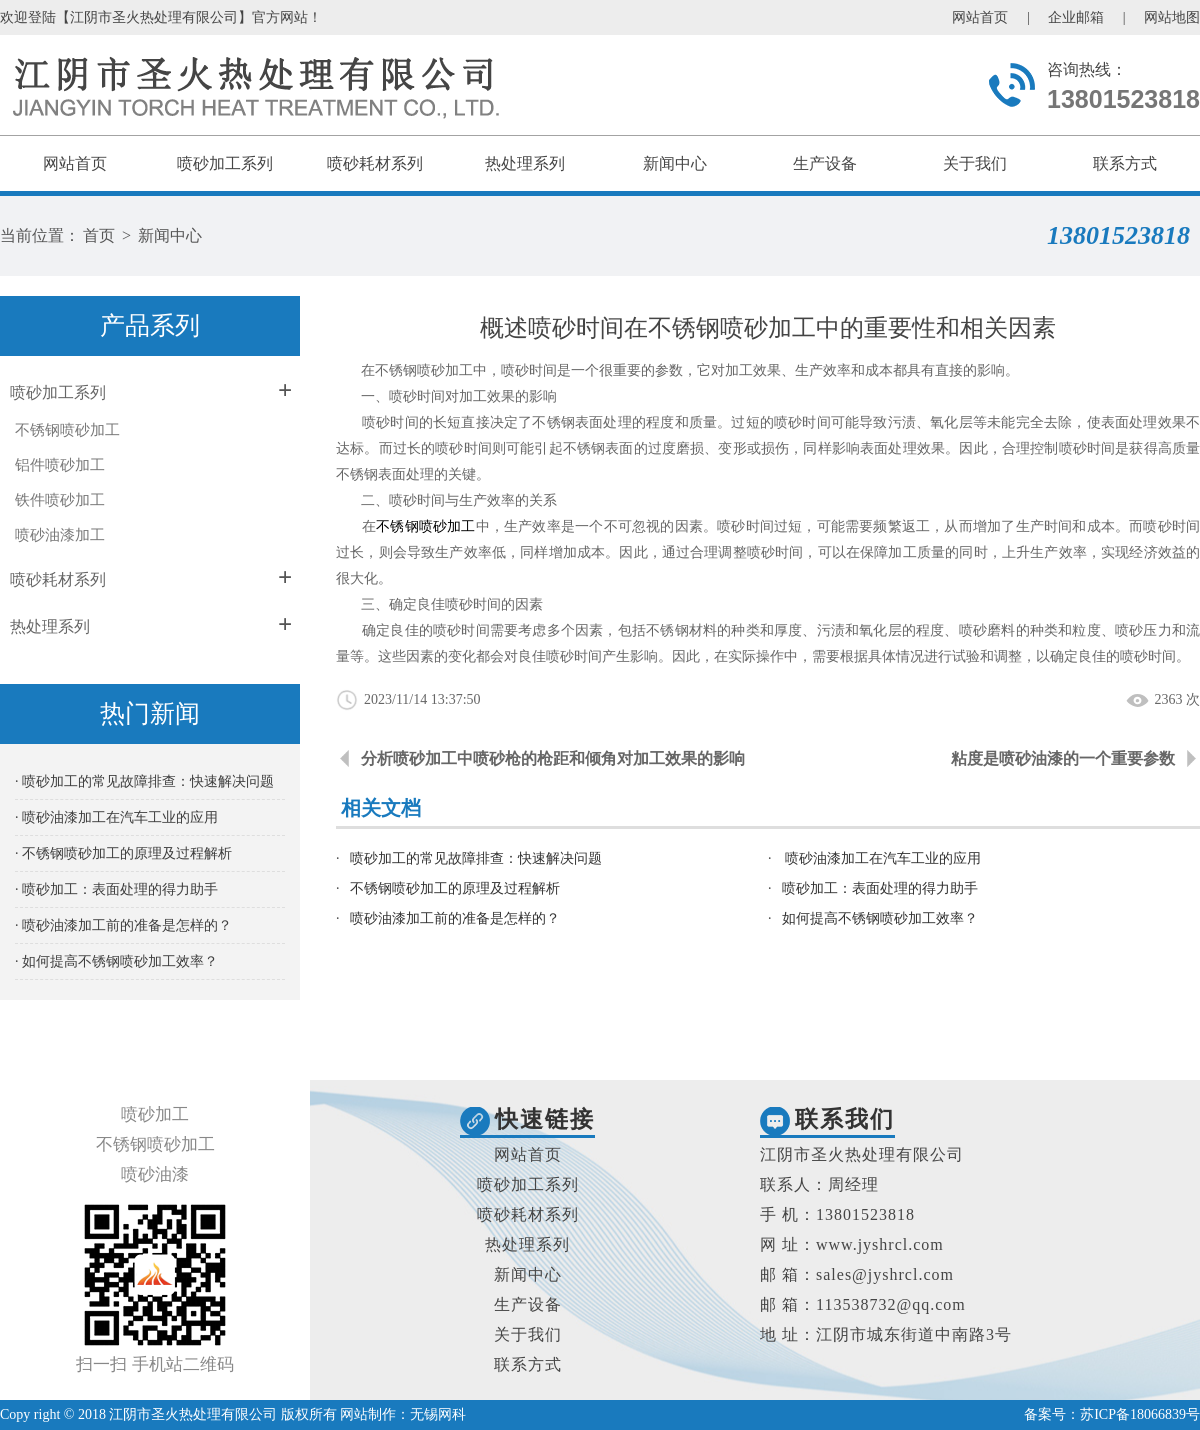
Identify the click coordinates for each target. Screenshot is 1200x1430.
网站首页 (980, 17)
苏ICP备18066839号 (1140, 1414)
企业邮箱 (1076, 17)
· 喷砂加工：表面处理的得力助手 (116, 889)
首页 (99, 235)
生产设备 (825, 163)
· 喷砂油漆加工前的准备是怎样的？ (123, 925)
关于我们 (975, 163)
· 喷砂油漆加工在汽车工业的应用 (116, 817)
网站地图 (1172, 17)
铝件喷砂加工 (60, 465)
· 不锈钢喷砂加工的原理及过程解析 (123, 853)
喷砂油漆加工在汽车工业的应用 (882, 858)
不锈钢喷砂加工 (67, 430)
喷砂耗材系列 (375, 163)
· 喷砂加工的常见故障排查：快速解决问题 (144, 781)
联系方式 (1125, 163)
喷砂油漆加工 (60, 535)
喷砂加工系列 (225, 163)
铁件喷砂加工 (60, 500)
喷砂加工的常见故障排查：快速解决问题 (476, 858)
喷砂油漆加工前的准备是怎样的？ (455, 918)
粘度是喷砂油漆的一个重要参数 (1063, 758)
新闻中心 (675, 163)
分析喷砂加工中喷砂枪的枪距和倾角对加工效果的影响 (553, 758)
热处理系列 (525, 163)
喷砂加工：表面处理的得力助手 (880, 888)
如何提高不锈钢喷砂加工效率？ (880, 918)
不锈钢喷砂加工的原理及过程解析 (455, 888)
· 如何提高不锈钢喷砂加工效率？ (116, 961)
